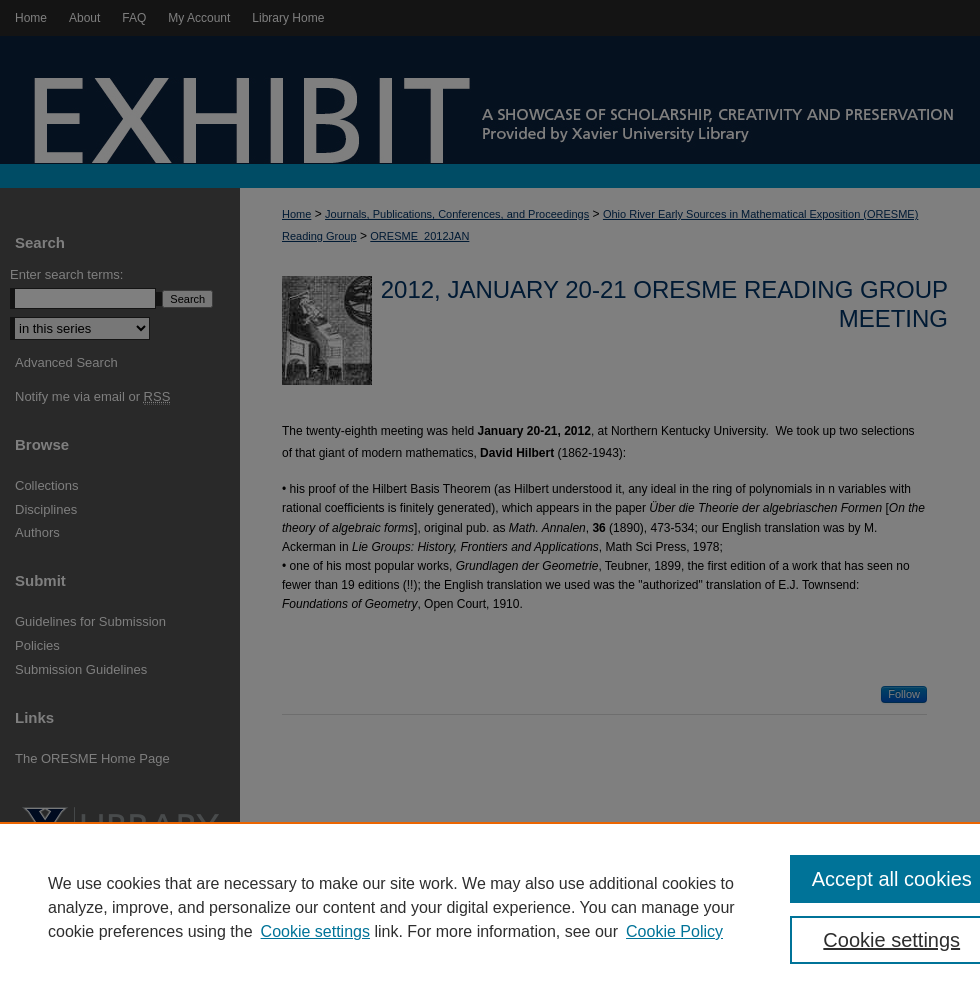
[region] (490, 907)
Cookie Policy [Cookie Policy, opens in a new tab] (674, 931)
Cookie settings (315, 931)
